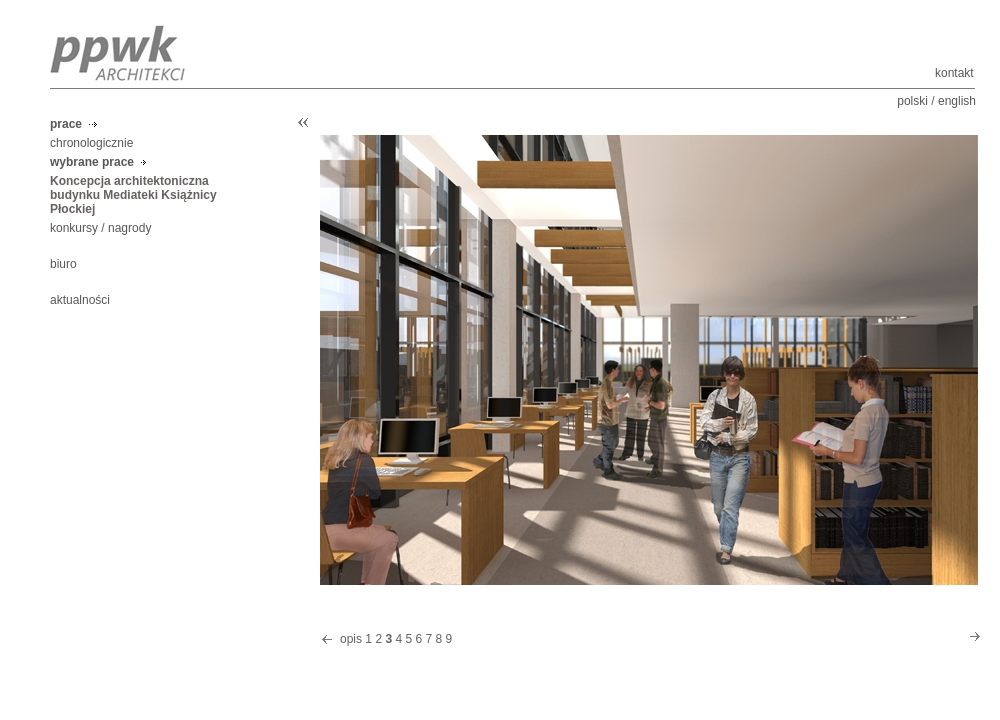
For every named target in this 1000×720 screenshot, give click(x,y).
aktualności (80, 300)
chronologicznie (91, 143)
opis (351, 639)
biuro (63, 264)
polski (912, 101)
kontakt (954, 73)
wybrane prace (92, 162)
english (957, 101)
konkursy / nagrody (100, 228)
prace (66, 124)
